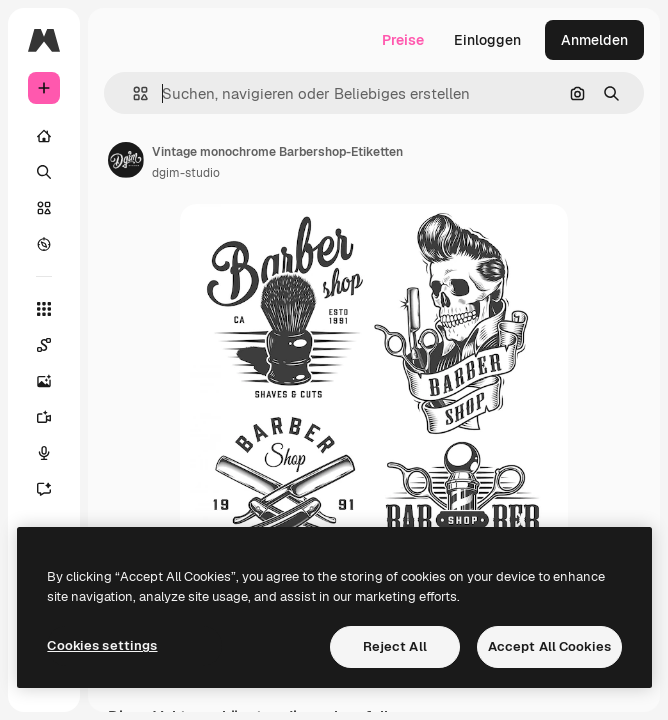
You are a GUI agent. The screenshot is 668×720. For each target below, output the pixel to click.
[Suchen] (44, 172)
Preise (403, 40)
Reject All (395, 646)
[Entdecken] (44, 244)
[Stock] (44, 208)
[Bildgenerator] (44, 381)
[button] (132, 93)
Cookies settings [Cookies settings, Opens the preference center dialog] (102, 645)
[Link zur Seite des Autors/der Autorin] (126, 160)
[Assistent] (44, 489)
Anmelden (594, 40)
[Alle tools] (44, 309)
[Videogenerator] (44, 417)
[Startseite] (44, 136)
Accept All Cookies (549, 646)
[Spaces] (44, 345)
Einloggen (487, 40)
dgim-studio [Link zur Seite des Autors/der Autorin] (186, 173)
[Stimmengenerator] (44, 453)
